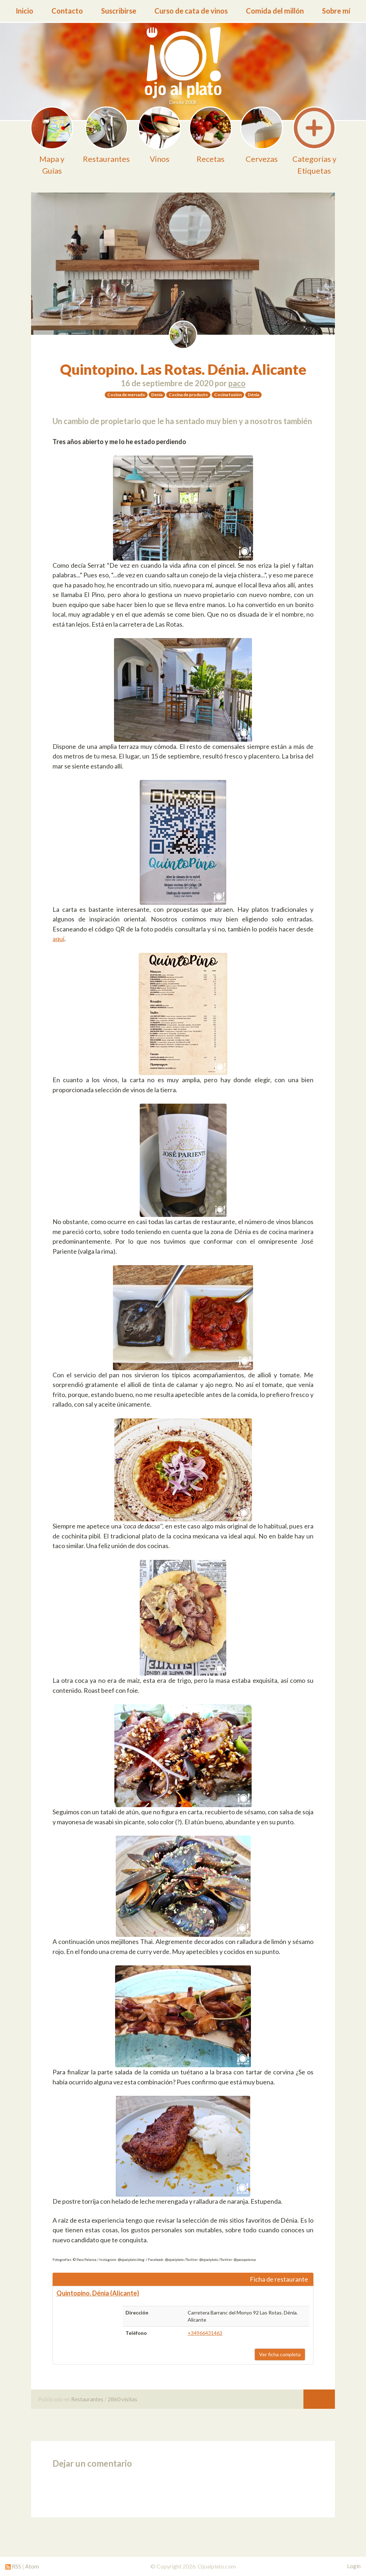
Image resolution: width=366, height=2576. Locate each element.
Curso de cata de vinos (191, 10)
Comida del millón (275, 10)
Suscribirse (118, 10)
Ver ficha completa (280, 2354)
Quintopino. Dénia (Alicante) (97, 2293)
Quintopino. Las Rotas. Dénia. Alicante (183, 369)
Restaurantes (87, 2399)
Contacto (67, 10)
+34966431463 (205, 2333)
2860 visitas (122, 2399)
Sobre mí (336, 10)
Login (354, 2566)
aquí (58, 939)
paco (237, 383)
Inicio (24, 10)
